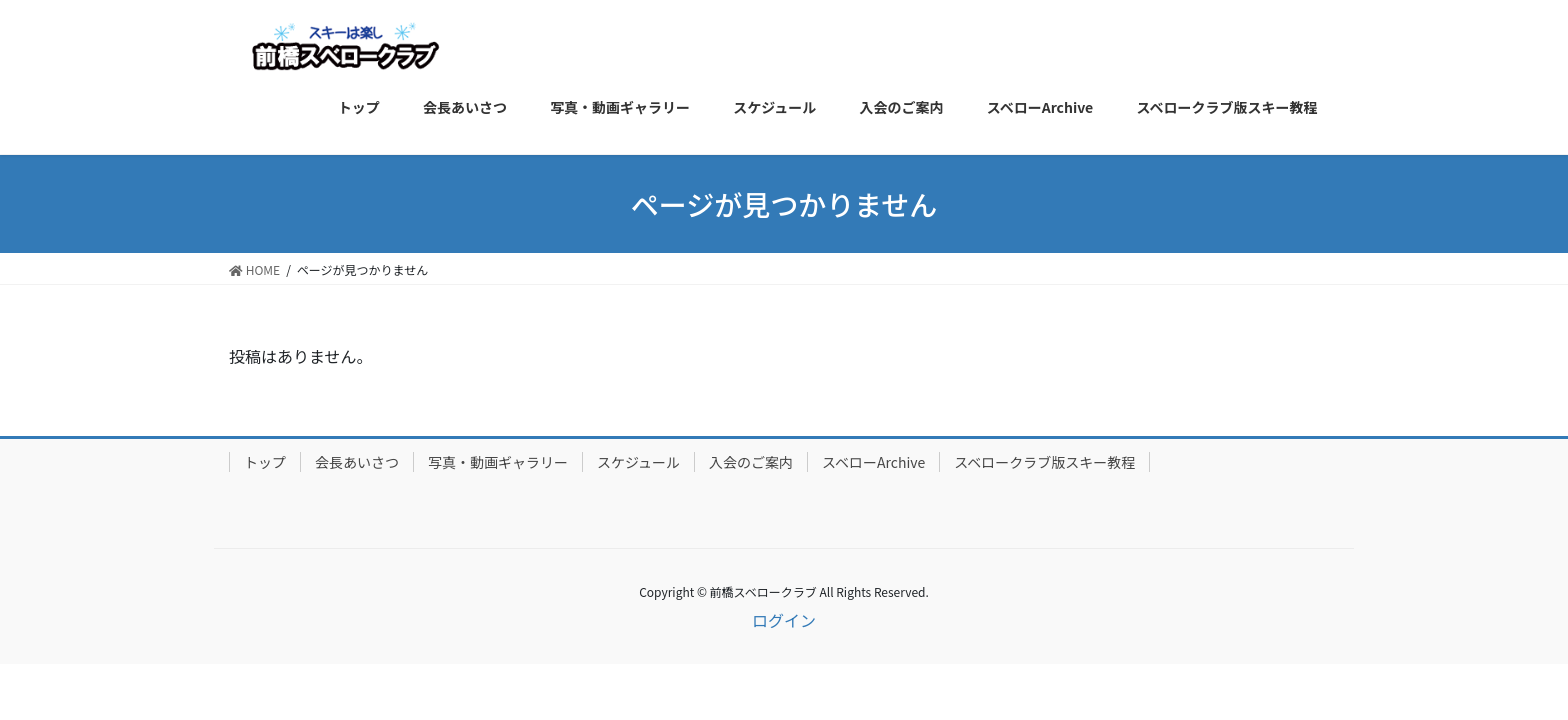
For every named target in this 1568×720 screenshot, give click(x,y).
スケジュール (638, 462)
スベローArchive (873, 462)
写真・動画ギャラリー (498, 462)
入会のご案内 (751, 462)
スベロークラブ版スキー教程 (1044, 462)
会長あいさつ (357, 462)
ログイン (784, 620)
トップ (265, 462)
